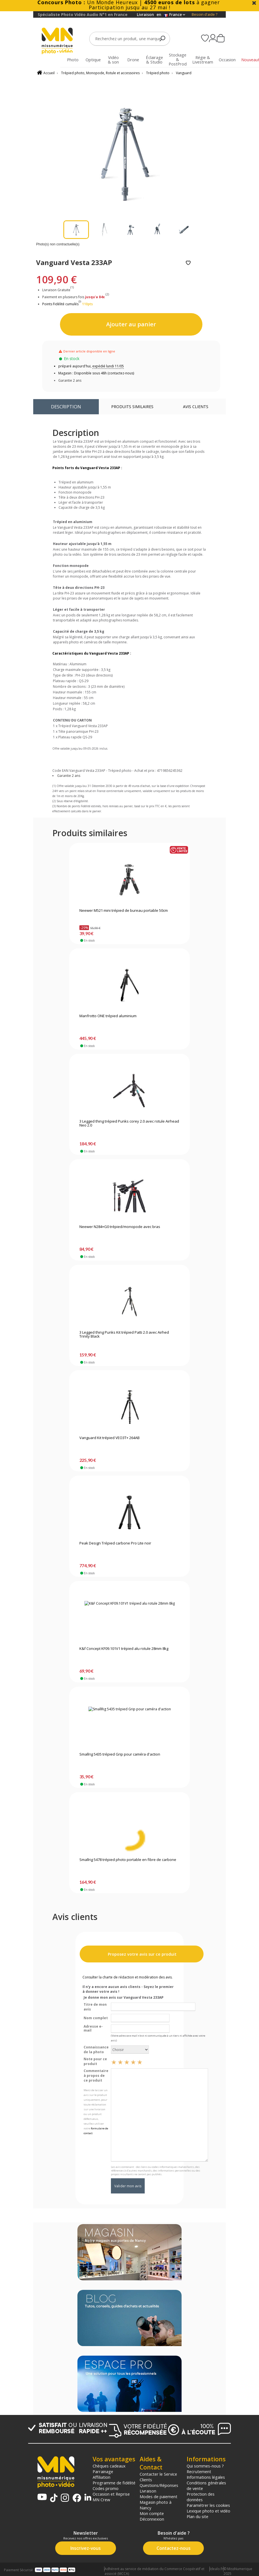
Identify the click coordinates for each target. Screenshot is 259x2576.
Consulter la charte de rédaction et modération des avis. (127, 1977)
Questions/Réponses (159, 2485)
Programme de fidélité (114, 2482)
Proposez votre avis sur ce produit (142, 1954)
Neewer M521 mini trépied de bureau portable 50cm (123, 910)
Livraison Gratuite (58, 290)
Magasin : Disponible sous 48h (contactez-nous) (96, 373)
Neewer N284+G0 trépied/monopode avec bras (119, 1227)
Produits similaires (132, 406)
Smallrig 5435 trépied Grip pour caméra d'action (119, 1754)
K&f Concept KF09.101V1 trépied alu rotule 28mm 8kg (123, 1649)
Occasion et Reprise (111, 2494)
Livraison (148, 2491)
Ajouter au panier (131, 324)
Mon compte (152, 2513)
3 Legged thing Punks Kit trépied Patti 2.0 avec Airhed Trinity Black (124, 1334)
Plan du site (197, 2516)
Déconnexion (152, 2519)
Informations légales (206, 2477)
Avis (195, 406)
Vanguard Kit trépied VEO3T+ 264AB (109, 1438)
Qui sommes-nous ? (205, 2466)
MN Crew (101, 2499)
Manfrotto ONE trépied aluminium (108, 1016)
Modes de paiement (158, 2496)
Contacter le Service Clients (158, 2476)
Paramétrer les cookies (208, 2505)
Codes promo (106, 2488)
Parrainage (103, 2471)
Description (66, 406)
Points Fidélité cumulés (60, 304)
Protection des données (201, 2496)
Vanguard (183, 73)
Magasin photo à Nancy (155, 2505)
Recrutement (199, 2471)
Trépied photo (157, 73)
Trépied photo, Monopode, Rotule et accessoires (100, 73)
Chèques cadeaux (109, 2466)
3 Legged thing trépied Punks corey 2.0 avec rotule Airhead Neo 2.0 (129, 1123)
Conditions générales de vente (206, 2485)
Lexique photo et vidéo (208, 2511)
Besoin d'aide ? (204, 14)
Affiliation (101, 2477)
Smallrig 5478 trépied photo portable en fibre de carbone (127, 1860)
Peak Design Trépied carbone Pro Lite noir (115, 1543)
